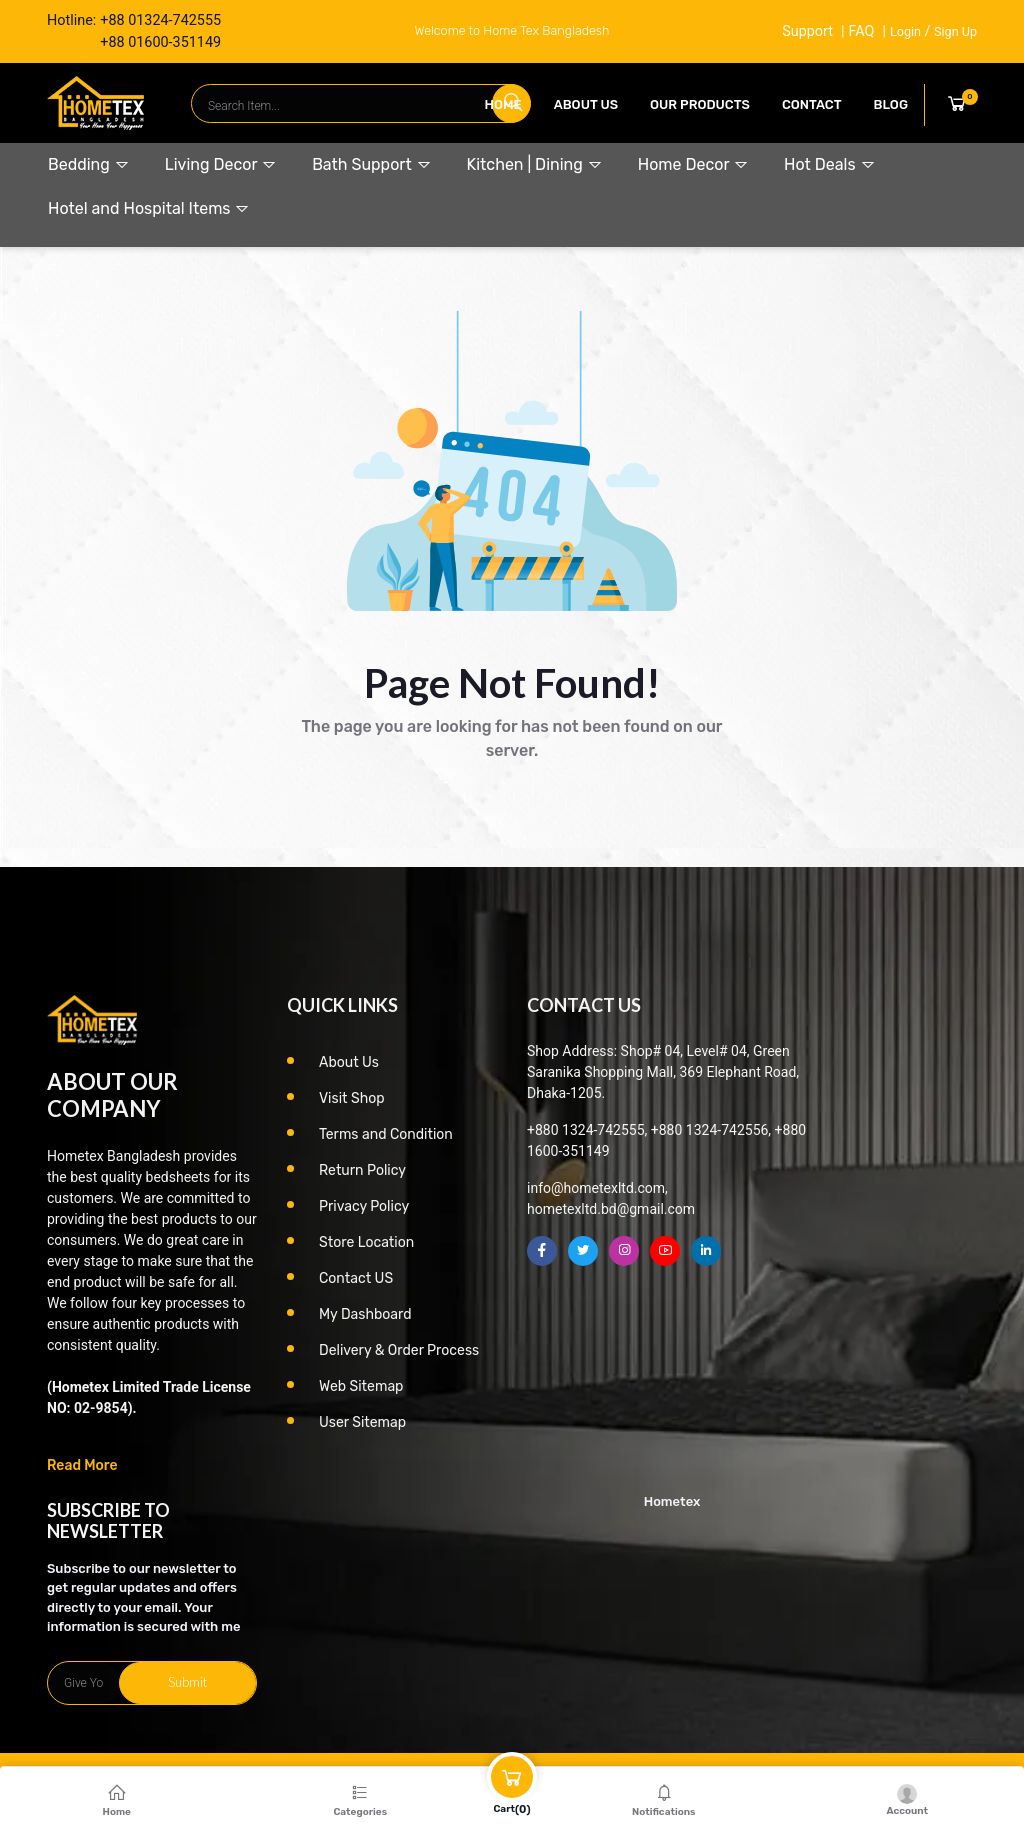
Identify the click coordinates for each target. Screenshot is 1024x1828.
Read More (82, 1465)
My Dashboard (365, 1314)
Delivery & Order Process (399, 1350)
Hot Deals (829, 164)
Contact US (356, 1278)
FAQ (861, 31)
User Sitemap (362, 1422)
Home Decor (693, 164)
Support (807, 31)
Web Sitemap (361, 1386)
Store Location (366, 1242)
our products (700, 104)
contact (812, 104)
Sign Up (955, 31)
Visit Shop (352, 1098)
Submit (187, 1682)
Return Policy (362, 1170)
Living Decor (221, 164)
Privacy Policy (364, 1206)
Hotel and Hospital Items (149, 208)
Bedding (89, 164)
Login (905, 31)
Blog (891, 104)
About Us (586, 104)
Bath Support (371, 164)
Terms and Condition (386, 1134)
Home (503, 104)
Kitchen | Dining (535, 164)
